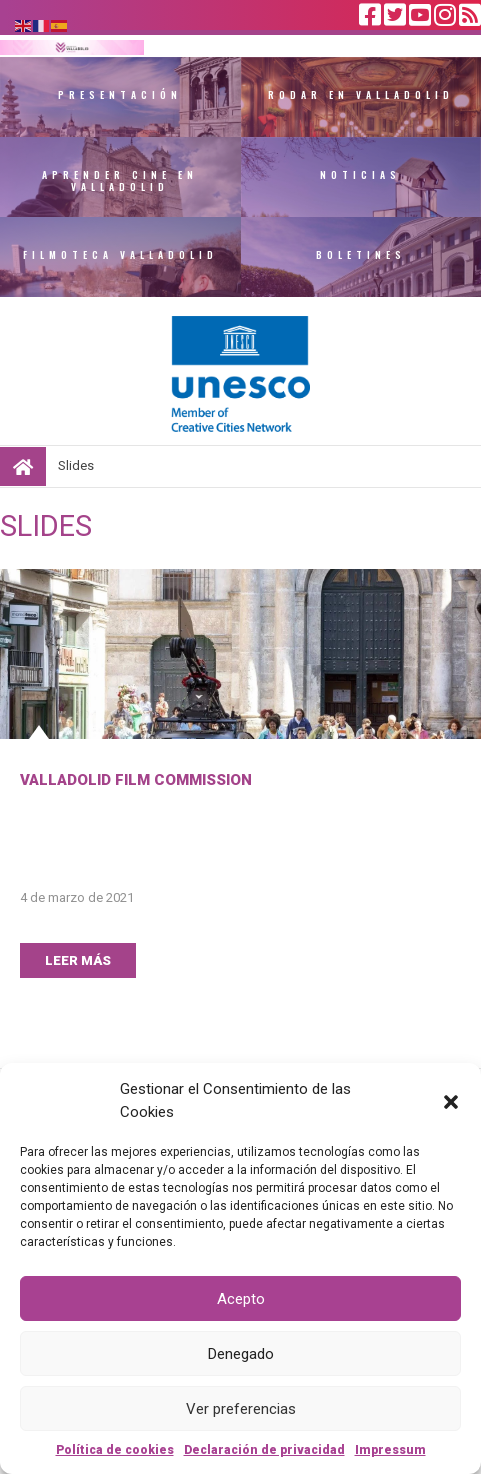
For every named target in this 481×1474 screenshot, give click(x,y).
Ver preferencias (241, 1409)
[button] (451, 1101)
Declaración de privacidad (264, 1450)
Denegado (241, 1354)
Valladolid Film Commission (136, 780)
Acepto (241, 1299)
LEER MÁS (78, 960)
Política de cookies (115, 1450)
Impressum (390, 1450)
